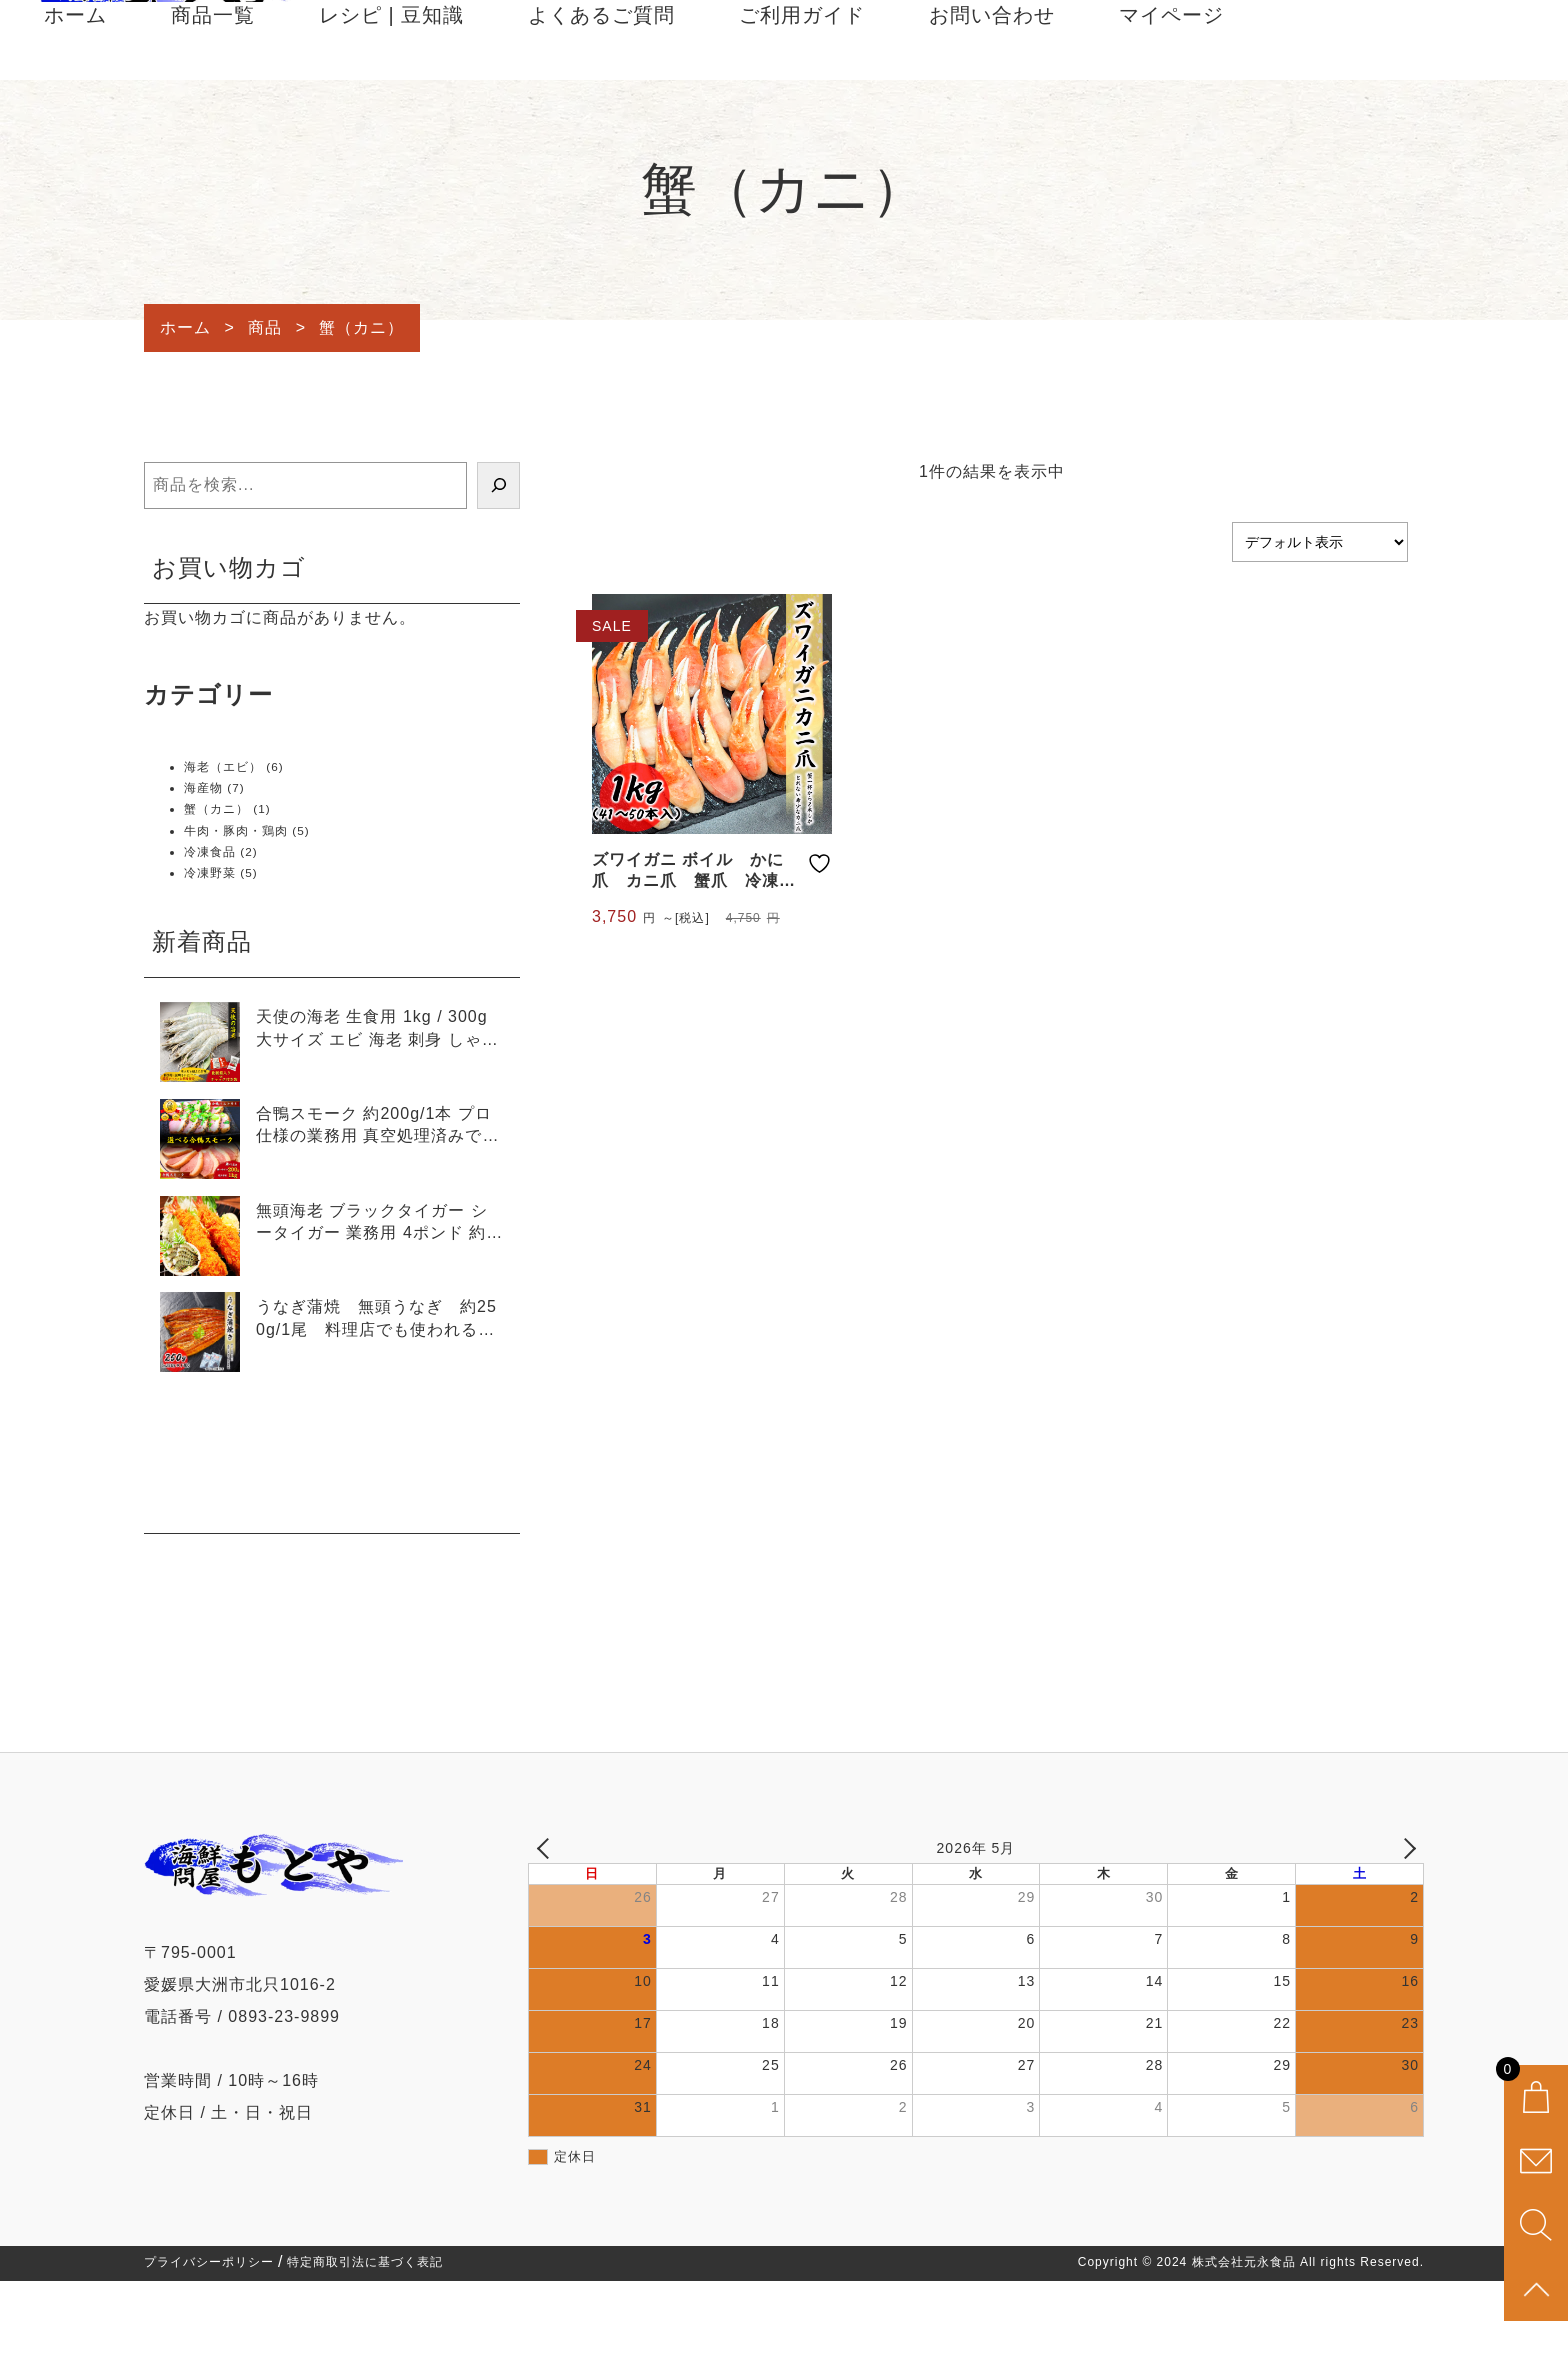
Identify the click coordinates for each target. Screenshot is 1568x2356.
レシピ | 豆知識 (391, 92)
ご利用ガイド (802, 92)
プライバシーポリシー (209, 2338)
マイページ (1171, 92)
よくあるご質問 (601, 92)
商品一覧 (213, 92)
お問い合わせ (992, 92)
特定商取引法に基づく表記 (365, 2338)
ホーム (75, 92)
